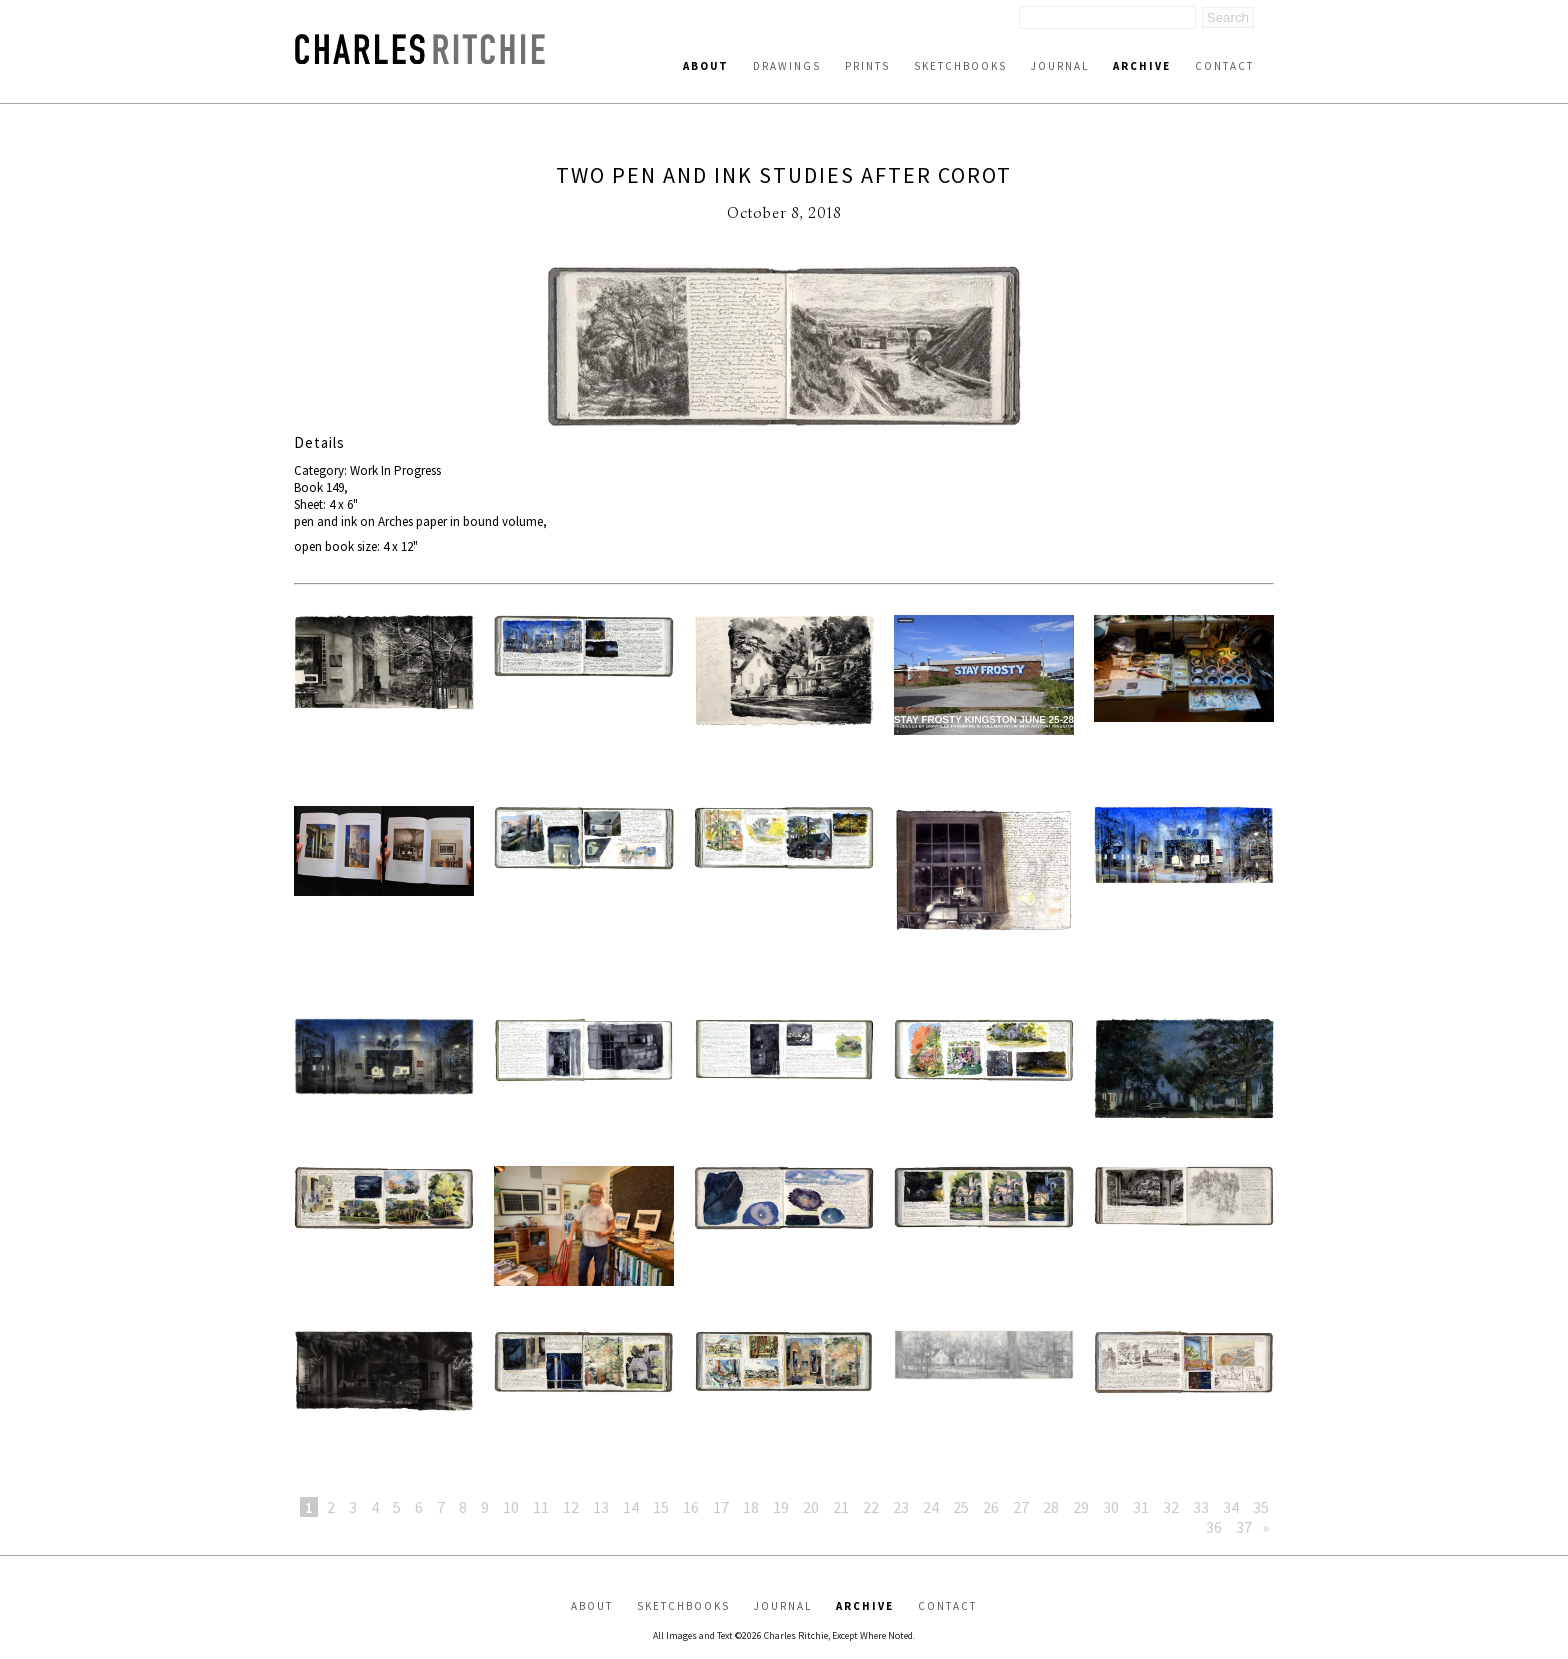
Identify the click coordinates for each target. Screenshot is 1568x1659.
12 (571, 1507)
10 (511, 1507)
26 (991, 1507)
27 (1021, 1507)
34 (1231, 1507)
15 (661, 1507)
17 (721, 1507)
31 (1141, 1507)
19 (781, 1507)
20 (811, 1507)
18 (751, 1507)
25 (961, 1507)
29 (1081, 1507)
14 (631, 1507)
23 (901, 1507)
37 (1244, 1527)
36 (1214, 1527)
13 (601, 1507)
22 (871, 1507)
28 (1051, 1507)
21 (841, 1507)
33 (1201, 1507)
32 (1171, 1507)
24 (931, 1507)
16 (691, 1507)
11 (541, 1507)
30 (1111, 1507)
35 (1261, 1507)
